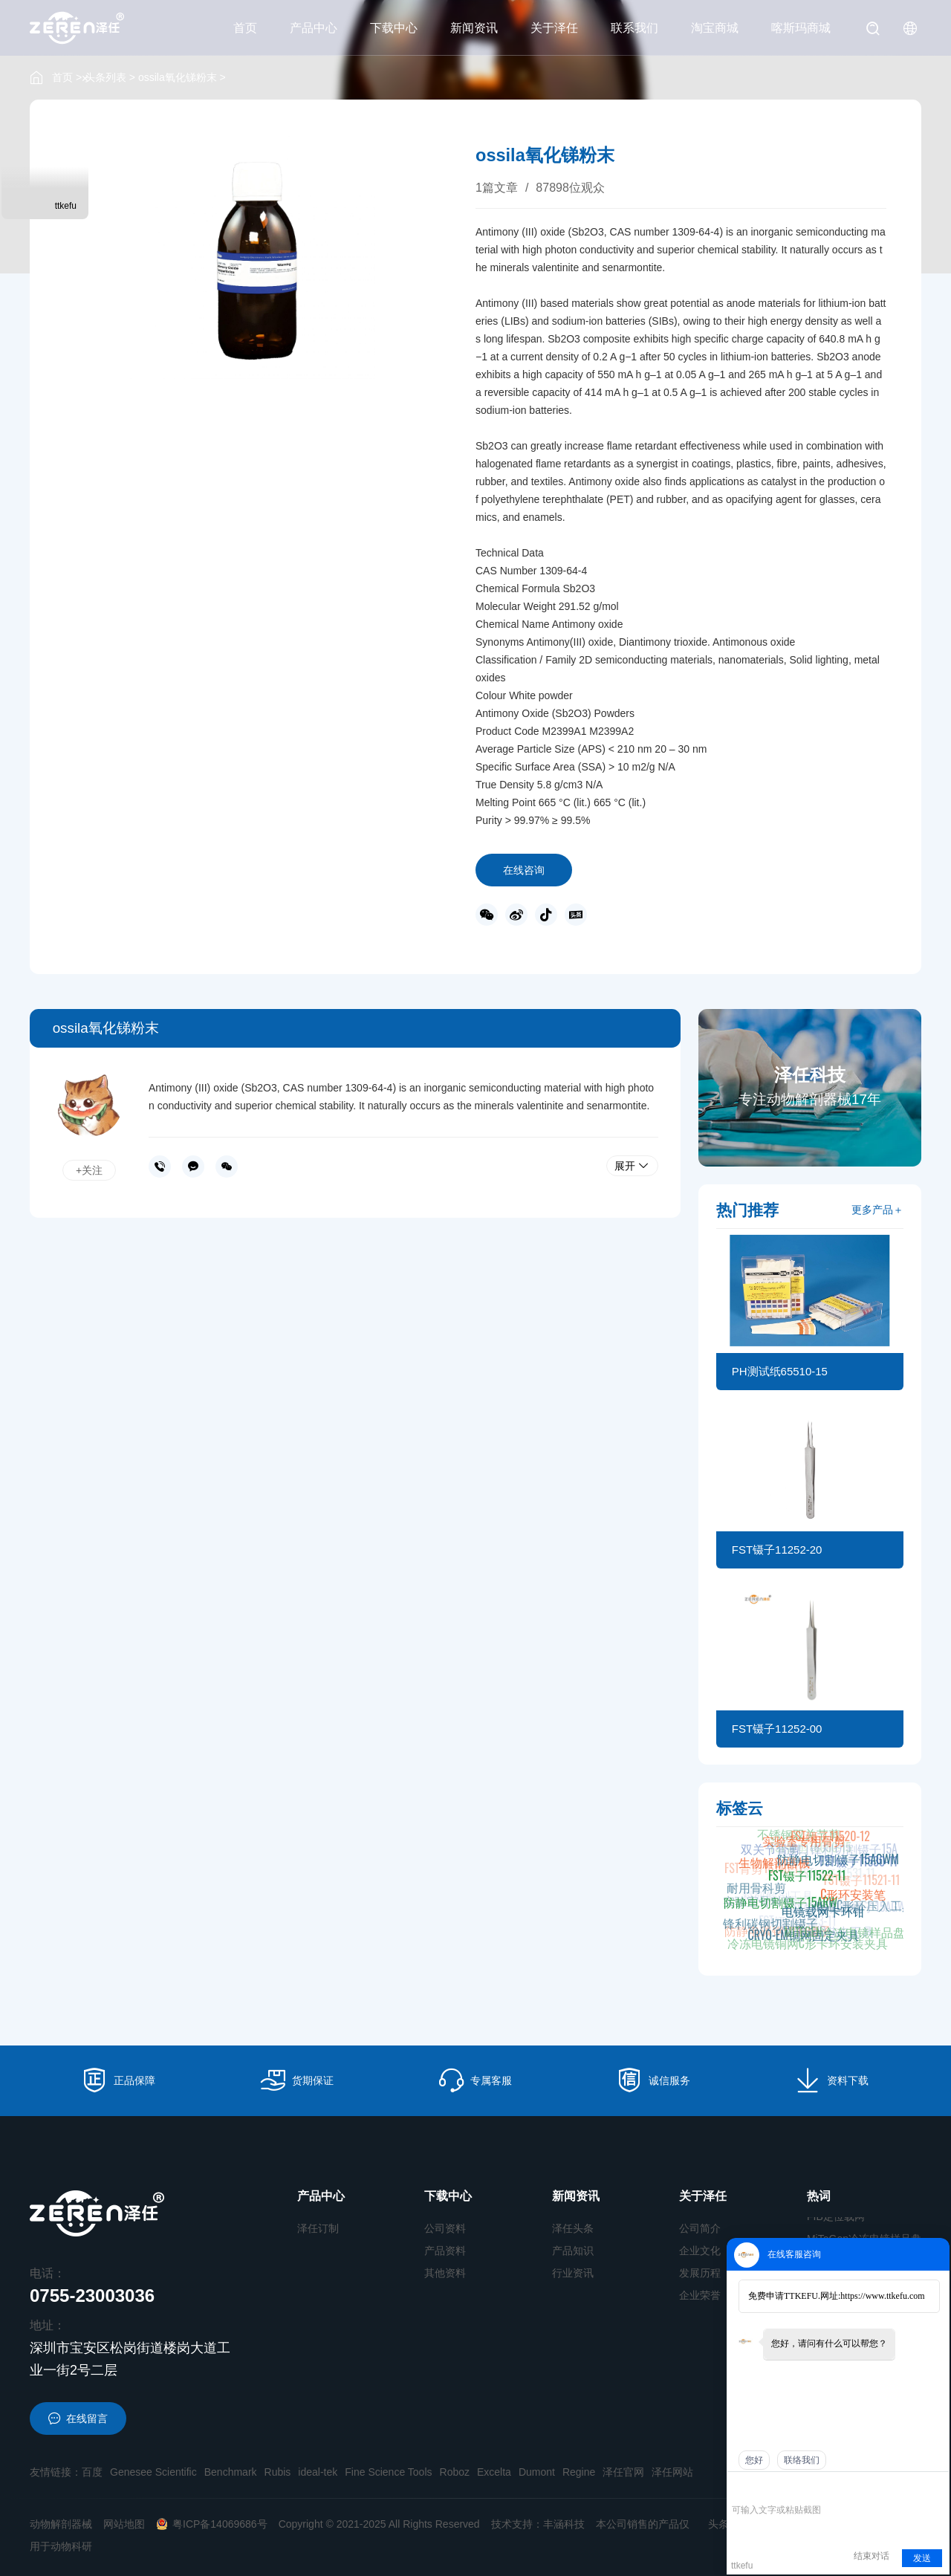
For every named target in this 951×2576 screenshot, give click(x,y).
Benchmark (230, 2472)
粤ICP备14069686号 (211, 2524)
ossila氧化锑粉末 (177, 77)
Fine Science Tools (388, 2472)
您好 (754, 2460)
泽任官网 (623, 2472)
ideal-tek (317, 2472)
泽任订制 (318, 2228)
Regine (578, 2472)
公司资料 (445, 2228)
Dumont (537, 2472)
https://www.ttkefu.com (882, 2296)
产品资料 (445, 2251)
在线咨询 (524, 870)
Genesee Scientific (153, 2472)
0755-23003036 (160, 1166)
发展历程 (700, 2273)
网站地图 (124, 2524)
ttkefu (66, 206)
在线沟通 (193, 1166)
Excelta (494, 2472)
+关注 (89, 1170)
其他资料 (445, 2273)
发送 (922, 2558)
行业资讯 (573, 2273)
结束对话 (871, 2556)
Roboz (455, 2472)
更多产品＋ (877, 1210)
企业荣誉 (700, 2295)
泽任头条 (573, 2228)
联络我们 (801, 2460)
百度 (92, 2472)
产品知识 (573, 2251)
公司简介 (700, 2228)
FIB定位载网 (836, 2223)
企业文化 (700, 2251)
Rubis (277, 2472)
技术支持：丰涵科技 (538, 2524)
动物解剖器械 (61, 2524)
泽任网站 (672, 2472)
